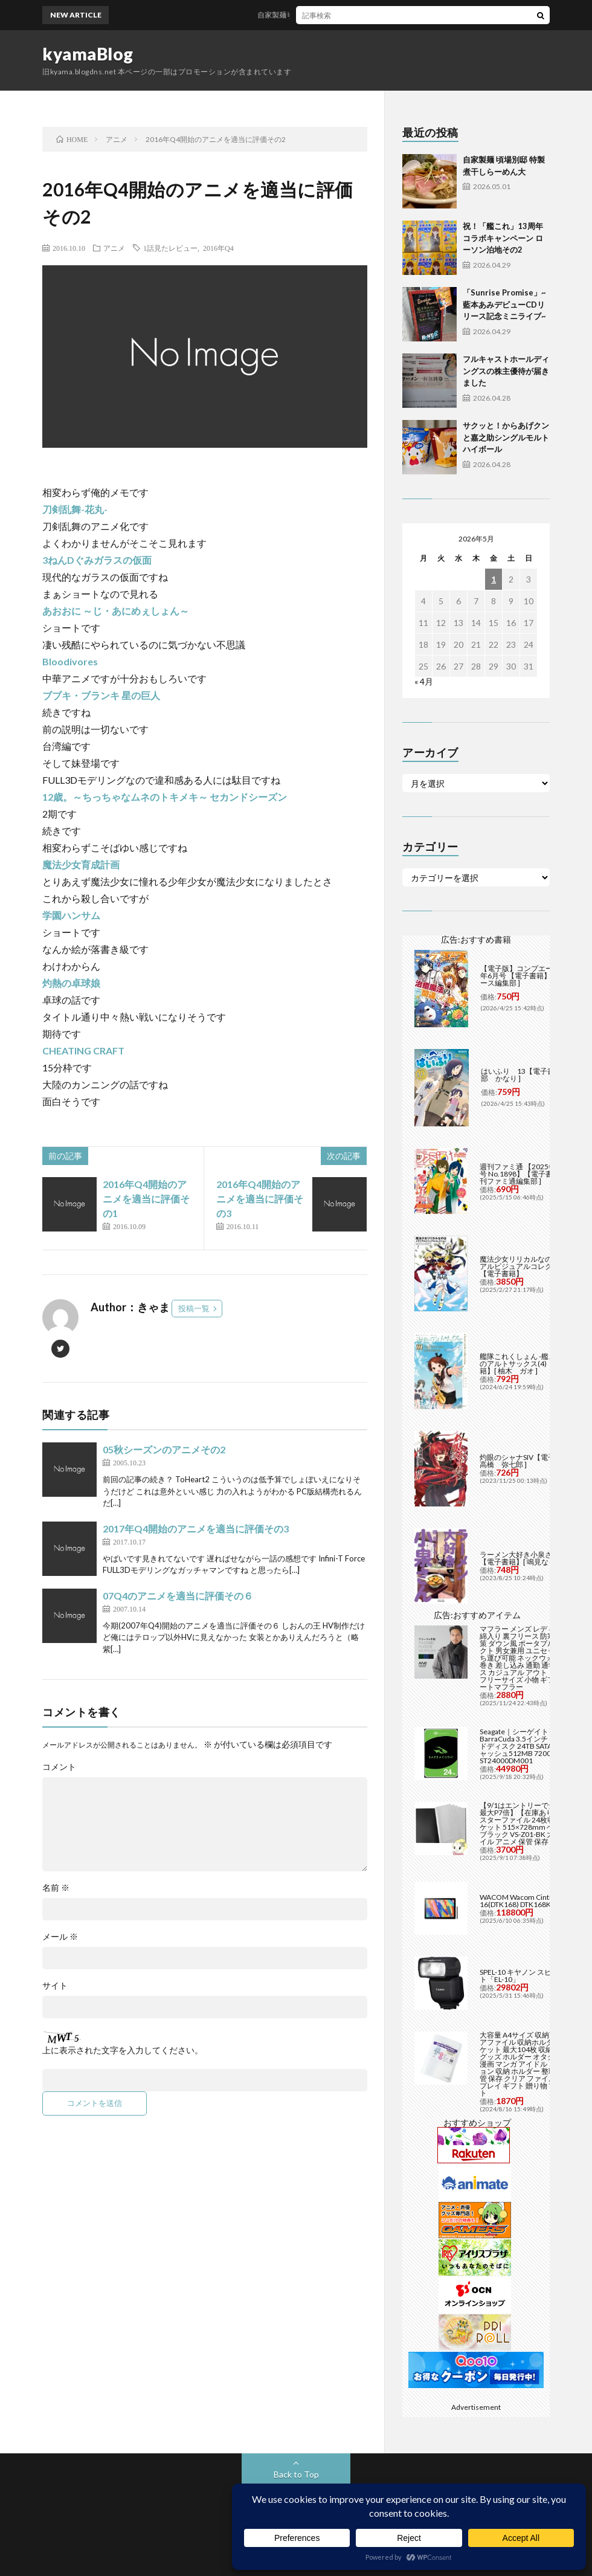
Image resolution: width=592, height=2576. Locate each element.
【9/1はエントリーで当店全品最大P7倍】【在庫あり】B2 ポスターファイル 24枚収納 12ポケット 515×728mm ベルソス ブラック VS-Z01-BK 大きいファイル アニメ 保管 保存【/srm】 (531, 1823)
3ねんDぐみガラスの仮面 (97, 560)
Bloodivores (70, 661)
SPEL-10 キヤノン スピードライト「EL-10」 (530, 1976)
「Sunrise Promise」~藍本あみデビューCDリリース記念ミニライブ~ (504, 304)
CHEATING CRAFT (83, 1050)
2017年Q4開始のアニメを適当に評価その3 (196, 1528)
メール (60, 1936)
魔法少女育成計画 (81, 864)
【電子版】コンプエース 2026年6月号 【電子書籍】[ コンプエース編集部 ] (532, 975)
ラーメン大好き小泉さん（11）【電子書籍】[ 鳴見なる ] (531, 1558)
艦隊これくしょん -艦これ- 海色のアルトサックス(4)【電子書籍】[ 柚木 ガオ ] (530, 1363)
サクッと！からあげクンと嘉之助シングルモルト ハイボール (506, 437)
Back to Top (296, 2474)
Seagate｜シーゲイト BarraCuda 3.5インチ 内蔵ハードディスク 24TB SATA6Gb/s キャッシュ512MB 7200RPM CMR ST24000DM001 (531, 1746)
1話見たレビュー (170, 247)
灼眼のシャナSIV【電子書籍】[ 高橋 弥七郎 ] (529, 1461)
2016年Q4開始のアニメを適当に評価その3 (259, 1198)
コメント (59, 1767)
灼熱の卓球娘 (71, 983)
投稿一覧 (194, 1308)
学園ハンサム (71, 915)
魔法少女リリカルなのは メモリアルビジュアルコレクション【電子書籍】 (531, 1266)
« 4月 (423, 681)
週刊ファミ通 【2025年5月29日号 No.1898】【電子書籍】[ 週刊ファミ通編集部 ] (531, 1174)
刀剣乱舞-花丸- (75, 509)
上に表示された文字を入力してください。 (122, 2050)
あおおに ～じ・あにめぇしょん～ (115, 610)
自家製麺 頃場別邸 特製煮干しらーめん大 (331, 14)
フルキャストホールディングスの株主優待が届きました (506, 370)
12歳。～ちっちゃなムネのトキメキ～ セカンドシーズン (164, 796)
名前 (55, 1888)
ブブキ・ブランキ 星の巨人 (101, 695)
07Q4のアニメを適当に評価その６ (178, 1595)
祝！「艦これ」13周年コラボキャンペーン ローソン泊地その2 (503, 237)
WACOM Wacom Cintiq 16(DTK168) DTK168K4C (520, 1901)
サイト (55, 1985)
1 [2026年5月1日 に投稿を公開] (493, 579)
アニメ (114, 247)
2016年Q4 (218, 247)
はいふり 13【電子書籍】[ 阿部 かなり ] (530, 1075)
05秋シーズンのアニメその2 (164, 1449)
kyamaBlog (88, 53)
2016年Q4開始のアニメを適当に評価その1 (146, 1198)
